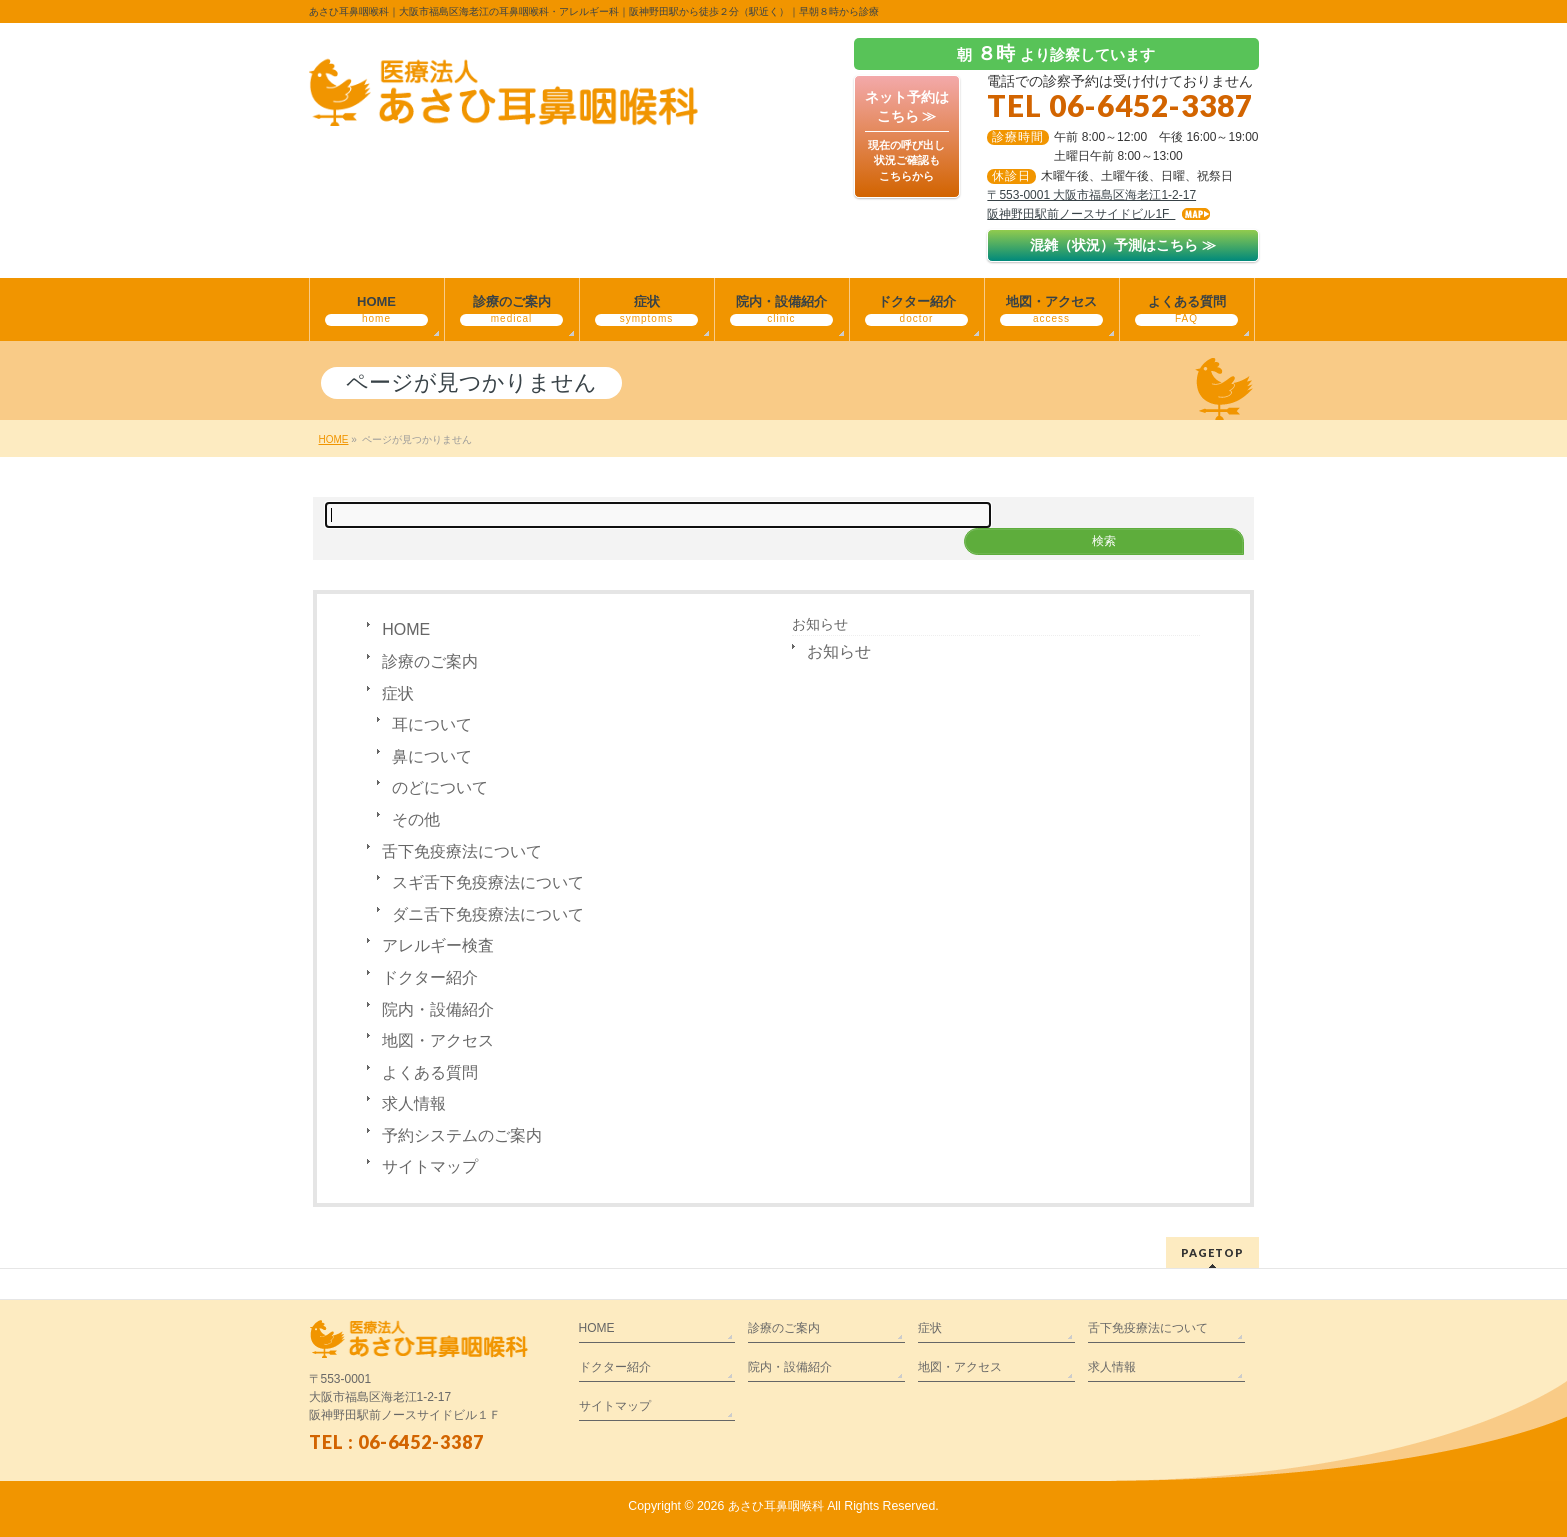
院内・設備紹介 (438, 1009)
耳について (432, 724)
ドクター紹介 (430, 977)
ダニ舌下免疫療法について (488, 914)
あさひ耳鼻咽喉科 (776, 1506)
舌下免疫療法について (462, 851)
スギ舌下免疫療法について (488, 882)
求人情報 (414, 1103)
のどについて (440, 787)
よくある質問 (430, 1072)
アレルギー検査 (438, 945)
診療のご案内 (430, 661)
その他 (416, 819)
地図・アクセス (438, 1040)
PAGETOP (1212, 1252)
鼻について (432, 756)
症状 (398, 693)
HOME (406, 629)
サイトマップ (430, 1166)
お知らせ (820, 624)
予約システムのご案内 (462, 1135)
